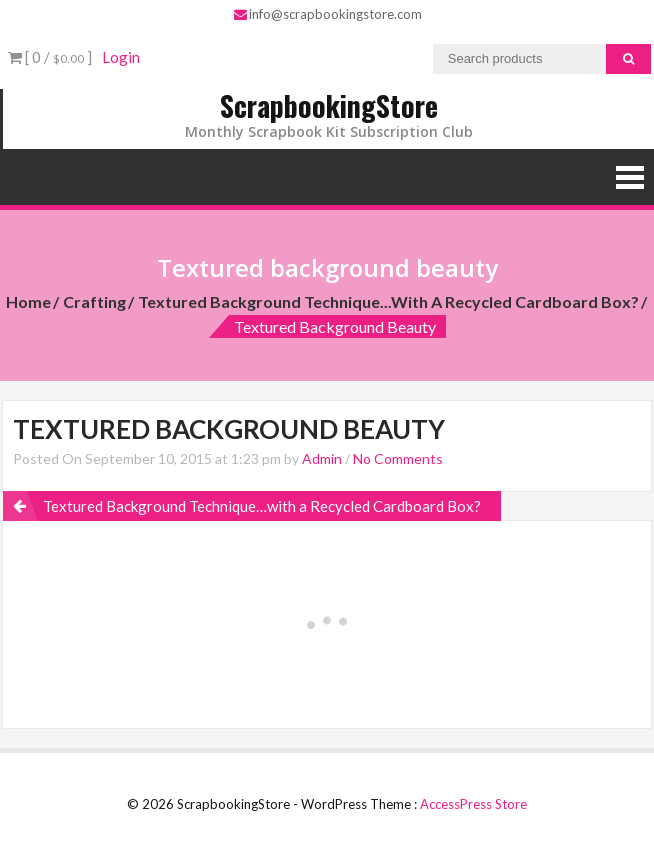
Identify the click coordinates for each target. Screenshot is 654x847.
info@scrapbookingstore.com (328, 14)
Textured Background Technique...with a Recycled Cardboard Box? (388, 301)
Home (28, 301)
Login (121, 57)
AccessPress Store (473, 804)
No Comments (398, 458)
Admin (322, 458)
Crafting (94, 301)
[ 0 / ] (50, 57)
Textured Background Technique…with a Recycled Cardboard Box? (262, 506)
